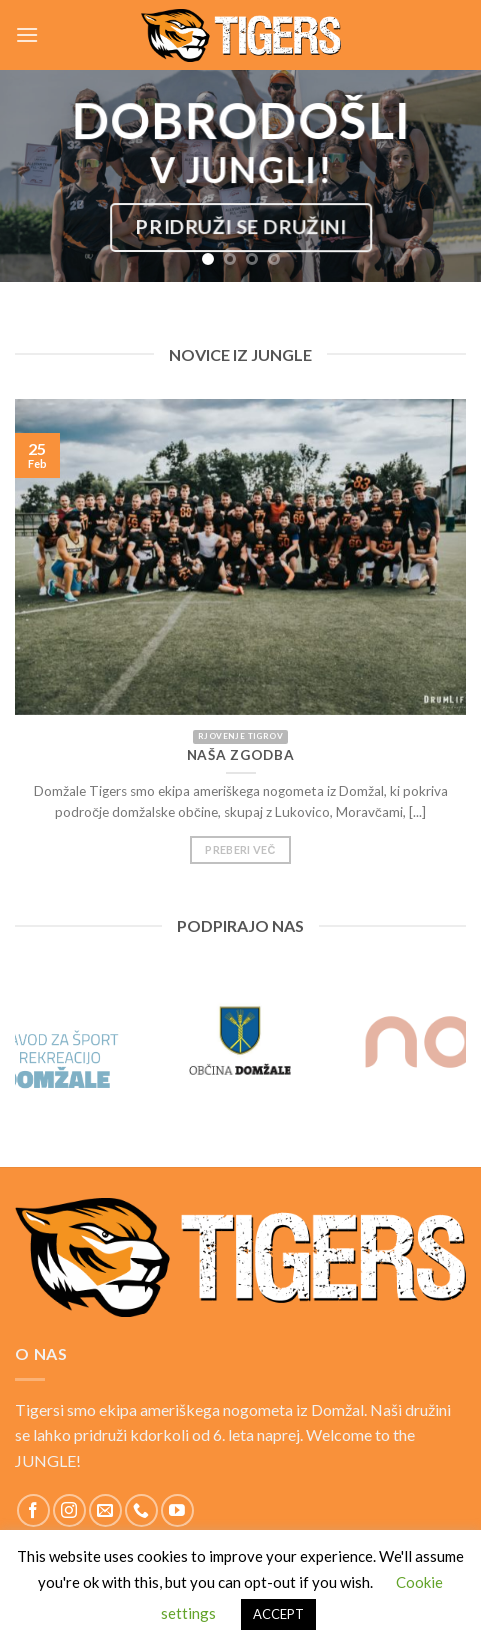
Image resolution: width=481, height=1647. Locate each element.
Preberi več (240, 857)
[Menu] (27, 34)
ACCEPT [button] (278, 1614)
